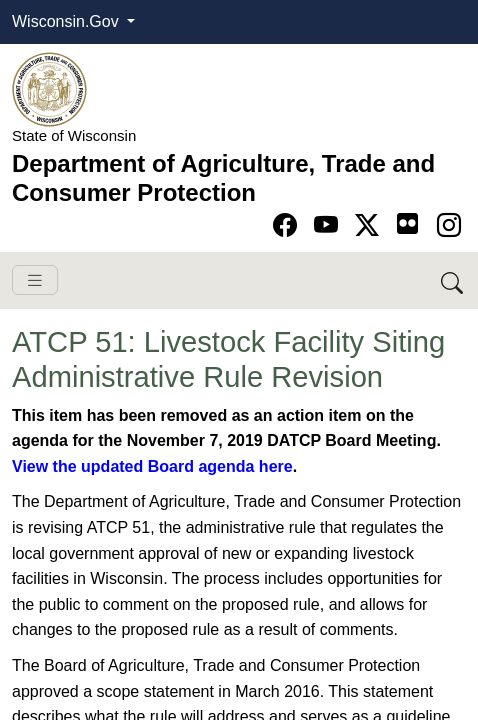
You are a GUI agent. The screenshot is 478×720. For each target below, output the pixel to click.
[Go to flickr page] (407, 223)
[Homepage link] (49, 88)
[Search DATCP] (453, 280)
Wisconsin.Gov (67, 21)
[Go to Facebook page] (288, 225)
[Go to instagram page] (449, 225)
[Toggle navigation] (35, 280)
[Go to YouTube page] (329, 225)
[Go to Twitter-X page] (370, 225)
